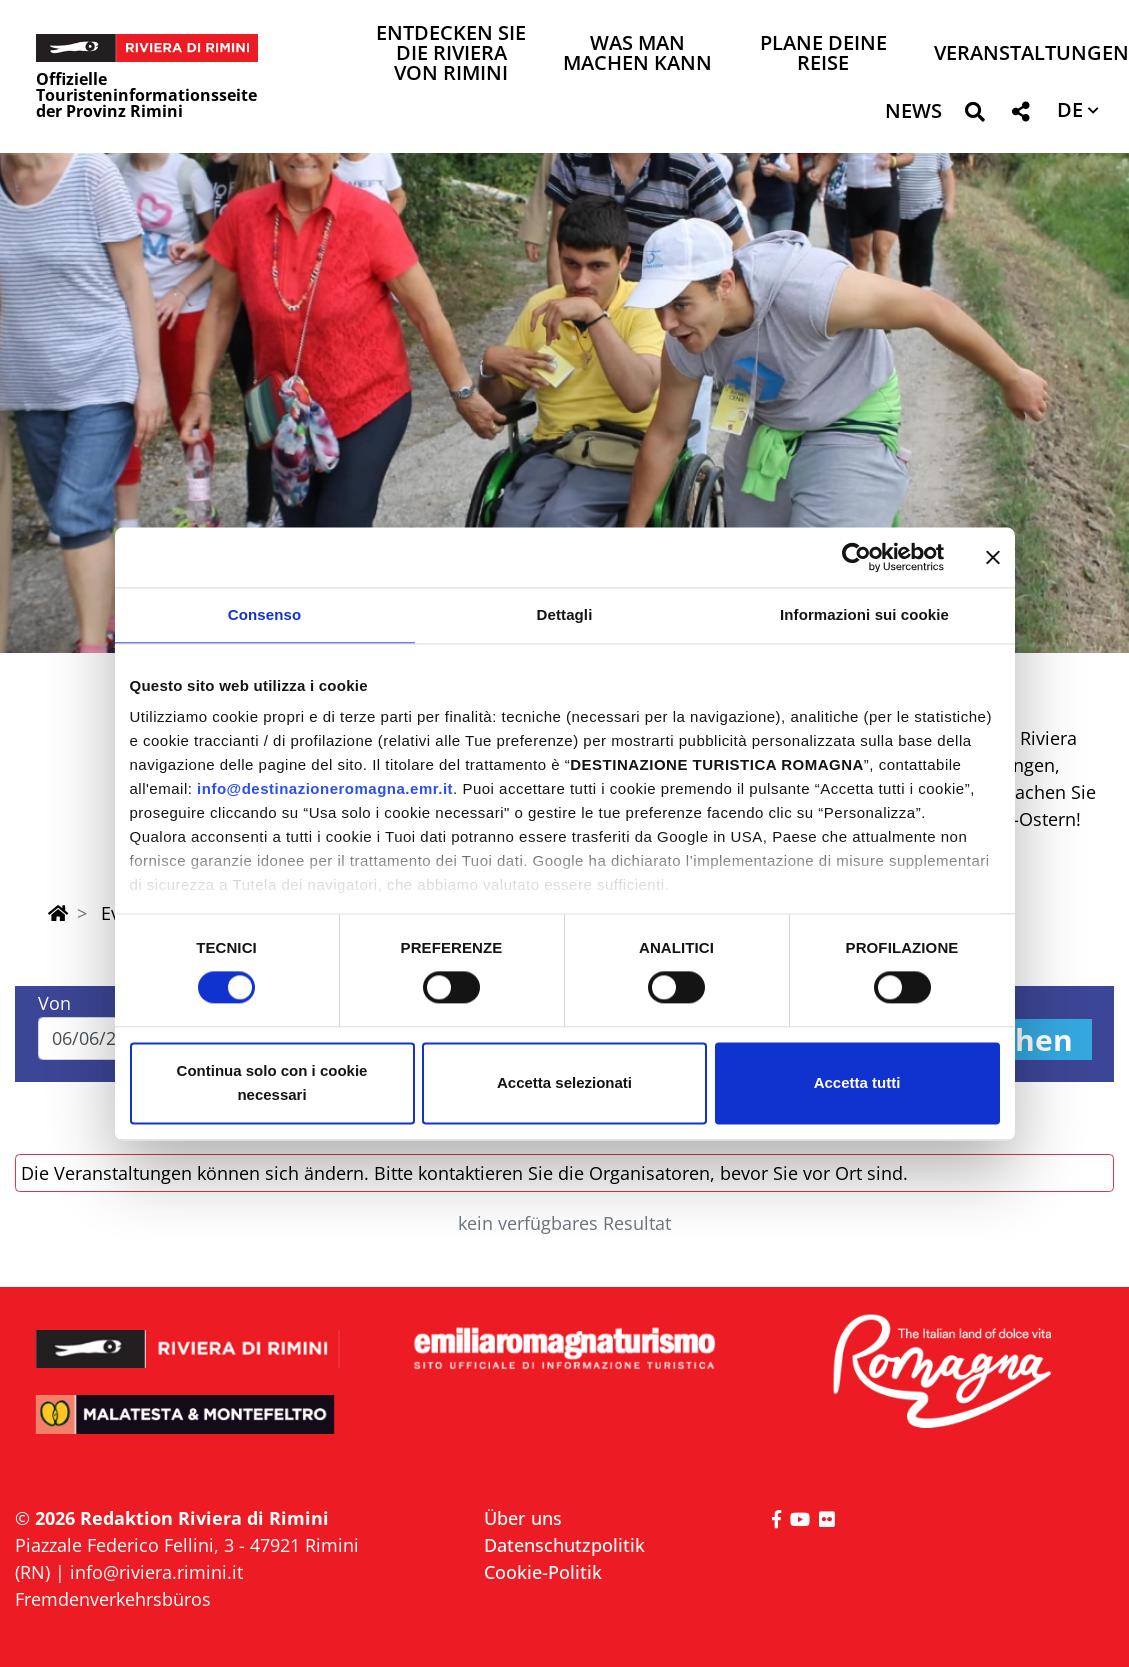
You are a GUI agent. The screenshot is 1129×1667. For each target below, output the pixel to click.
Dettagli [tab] (565, 614)
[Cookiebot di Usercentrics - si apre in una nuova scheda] (856, 557)
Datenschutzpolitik (564, 1545)
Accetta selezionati (564, 1082)
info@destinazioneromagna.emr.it (325, 788)
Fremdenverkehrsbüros (113, 1599)
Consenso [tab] (264, 614)
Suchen (1018, 1039)
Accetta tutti (857, 1082)
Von (54, 1003)
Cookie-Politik (543, 1572)
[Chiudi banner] (993, 557)
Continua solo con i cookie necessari (272, 1082)
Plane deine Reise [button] (823, 54)
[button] (974, 115)
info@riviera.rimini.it (156, 1572)
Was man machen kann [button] (637, 54)
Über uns (523, 1518)
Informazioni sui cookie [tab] (864, 614)
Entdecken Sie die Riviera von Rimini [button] (451, 54)
